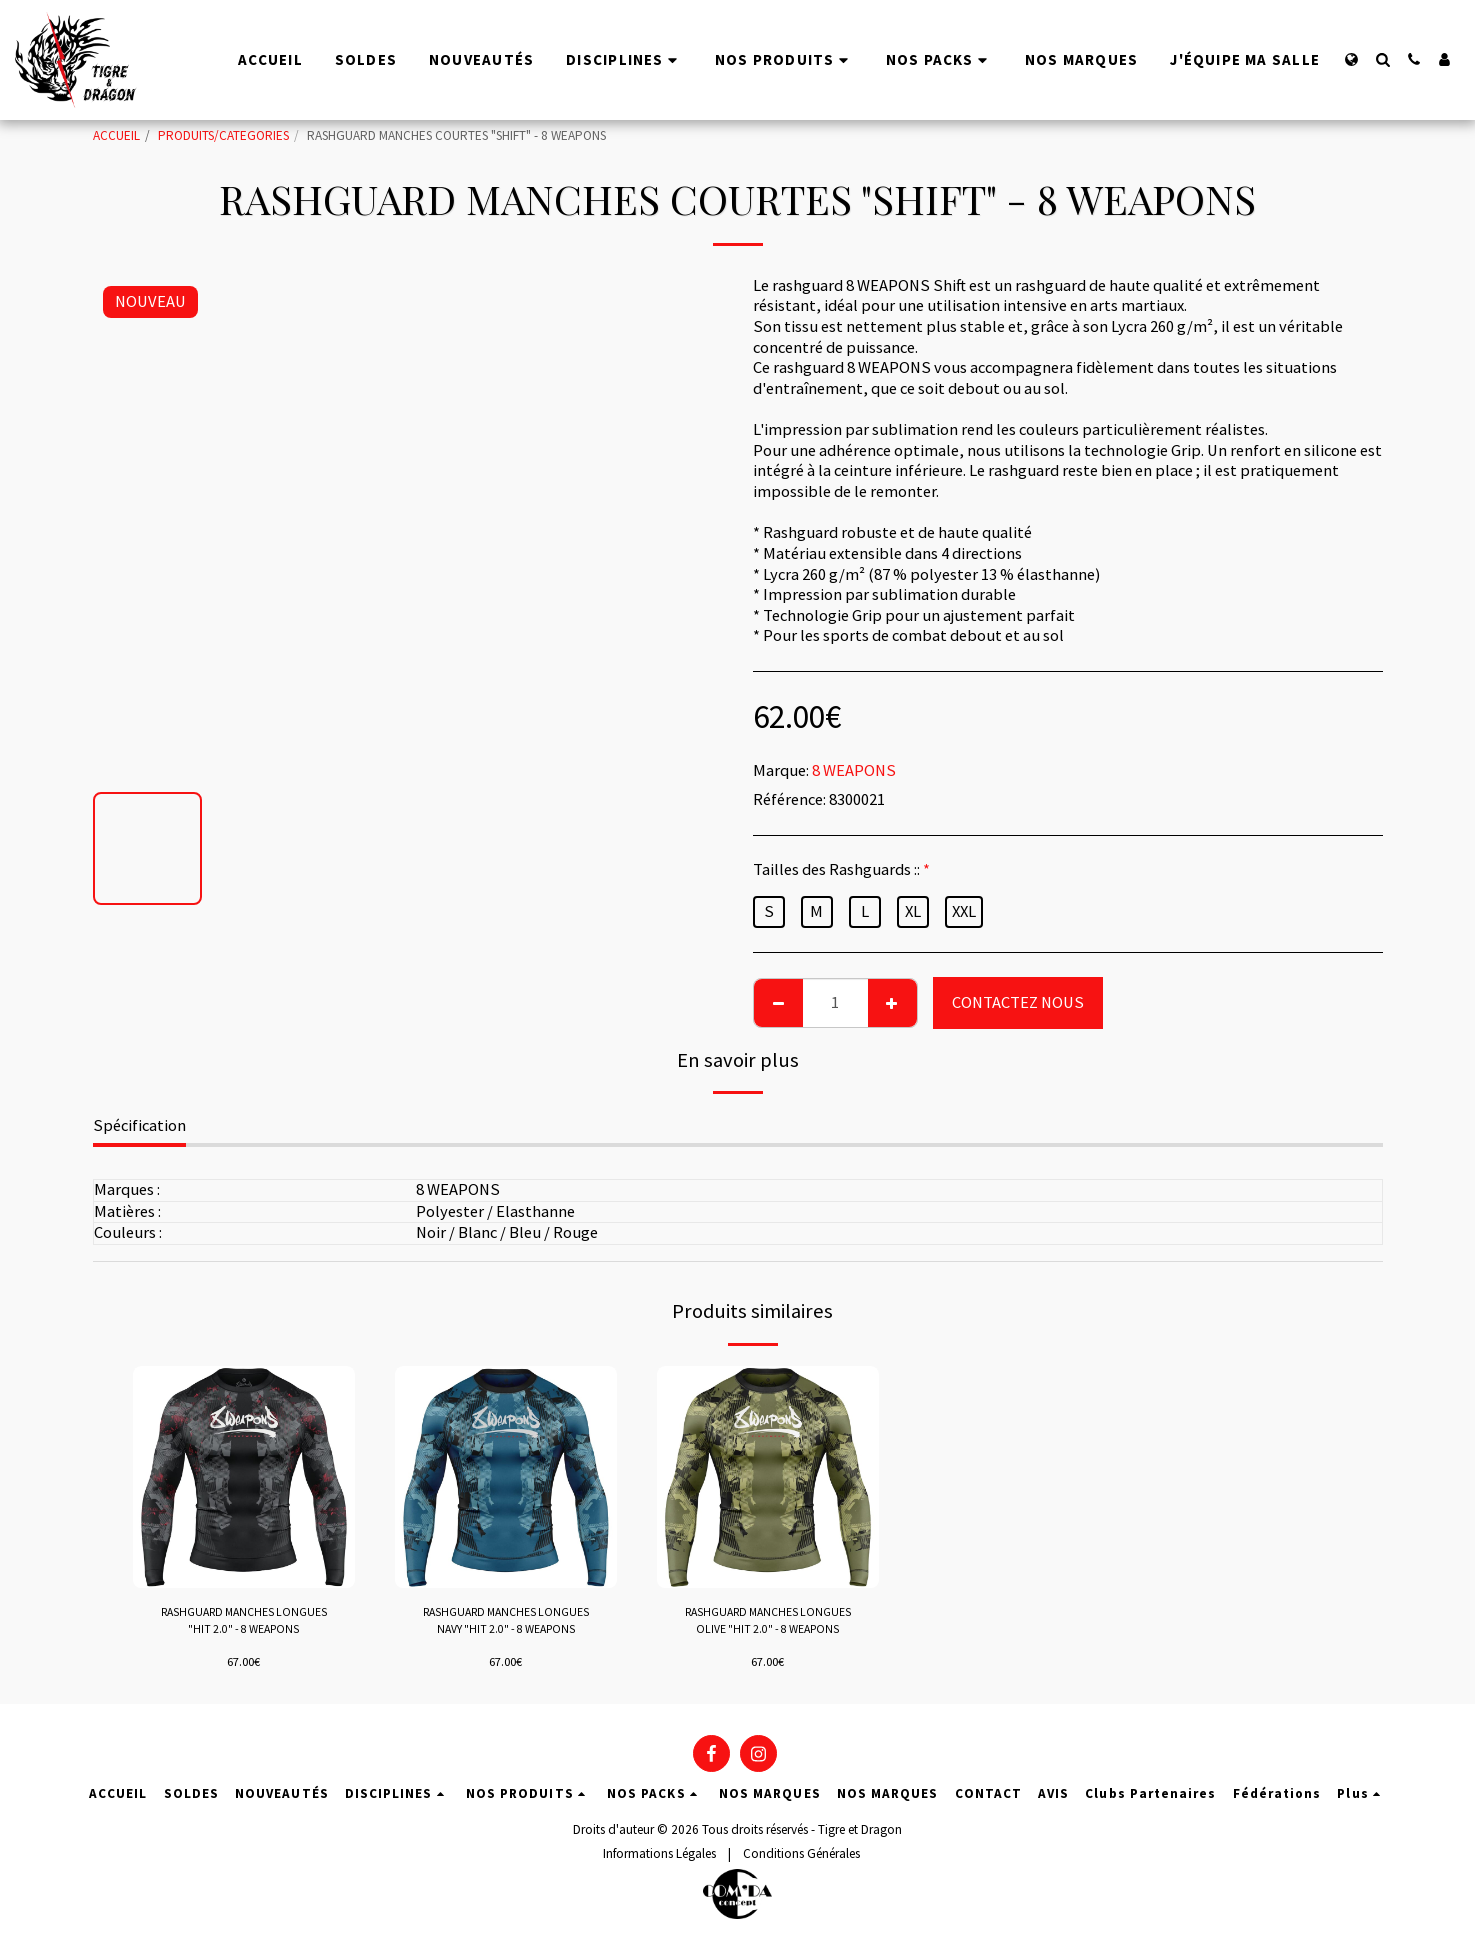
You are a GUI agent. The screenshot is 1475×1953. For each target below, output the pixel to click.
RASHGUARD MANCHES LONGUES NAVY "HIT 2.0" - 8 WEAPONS (505, 1623)
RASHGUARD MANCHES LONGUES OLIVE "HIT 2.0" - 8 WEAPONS (767, 1623)
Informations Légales (659, 1857)
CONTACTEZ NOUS (1018, 1002)
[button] (1382, 59)
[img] (244, 1477)
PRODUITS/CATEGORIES (223, 135)
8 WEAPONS (854, 770)
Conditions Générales (801, 1857)
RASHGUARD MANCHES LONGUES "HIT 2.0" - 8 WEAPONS (243, 1623)
